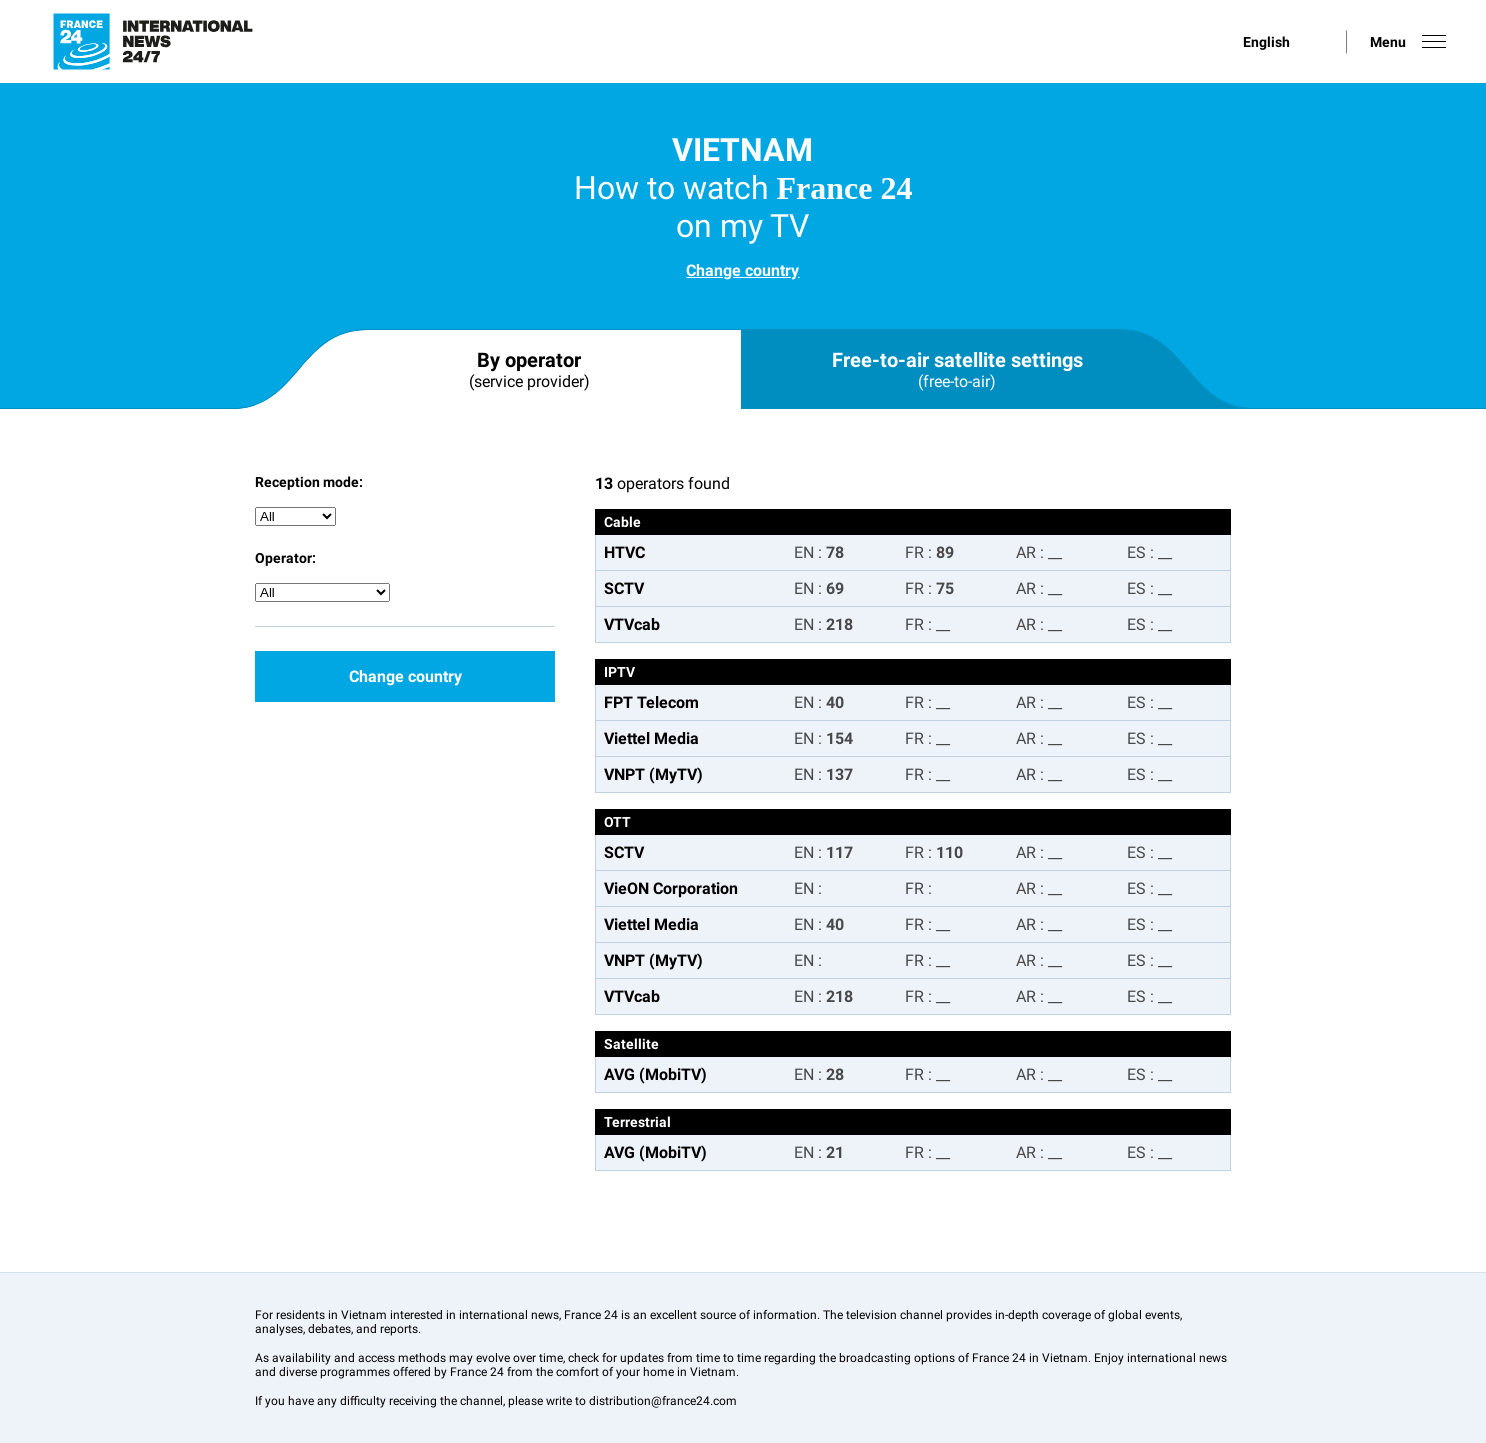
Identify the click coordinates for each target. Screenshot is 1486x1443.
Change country (742, 270)
